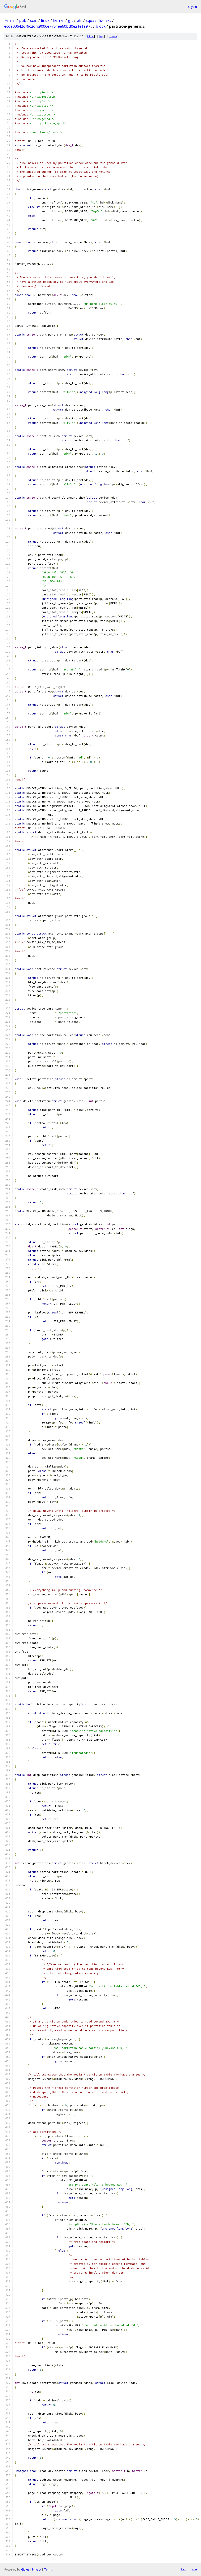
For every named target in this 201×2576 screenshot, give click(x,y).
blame (113, 36)
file (90, 36)
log (101, 36)
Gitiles (25, 2569)
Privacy (37, 2569)
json (193, 2569)
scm (33, 20)
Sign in (192, 7)
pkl (79, 20)
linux (45, 20)
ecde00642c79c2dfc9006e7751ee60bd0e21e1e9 (46, 26)
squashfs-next (98, 20)
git (70, 20)
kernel (10, 20)
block (101, 26)
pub (22, 20)
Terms (48, 2569)
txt (183, 2569)
